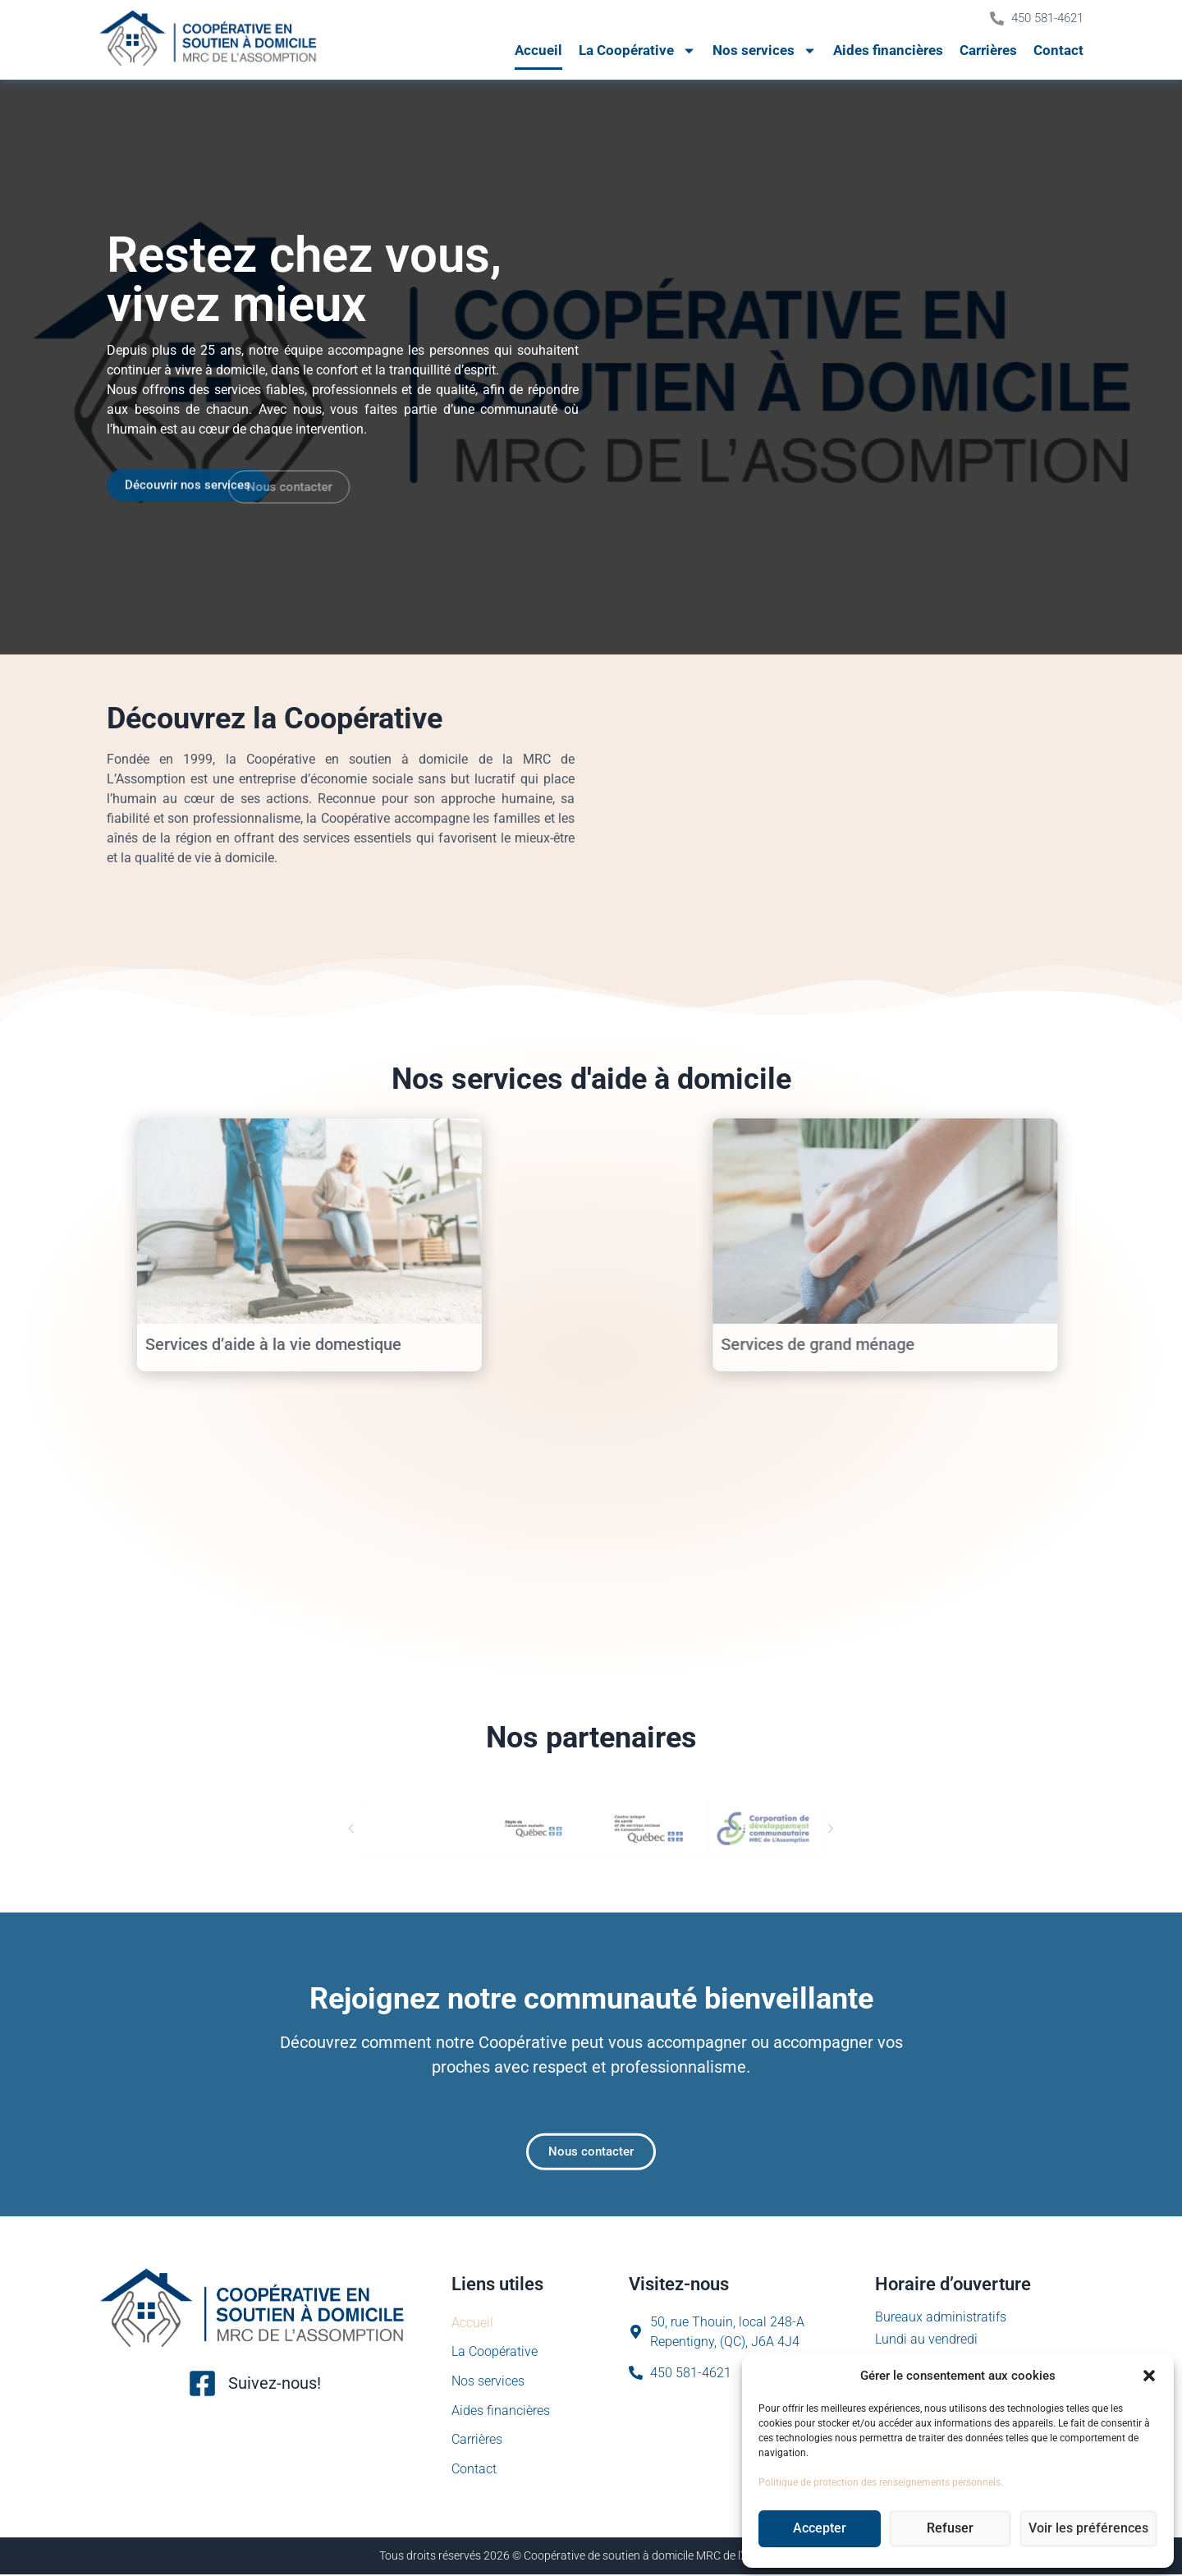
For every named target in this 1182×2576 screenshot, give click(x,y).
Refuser (957, 2529)
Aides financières (888, 50)
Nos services (764, 50)
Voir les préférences (1093, 2529)
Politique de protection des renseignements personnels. (880, 2482)
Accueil (538, 50)
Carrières (988, 50)
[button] (1149, 2375)
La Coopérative (637, 50)
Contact (1058, 50)
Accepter (821, 2529)
